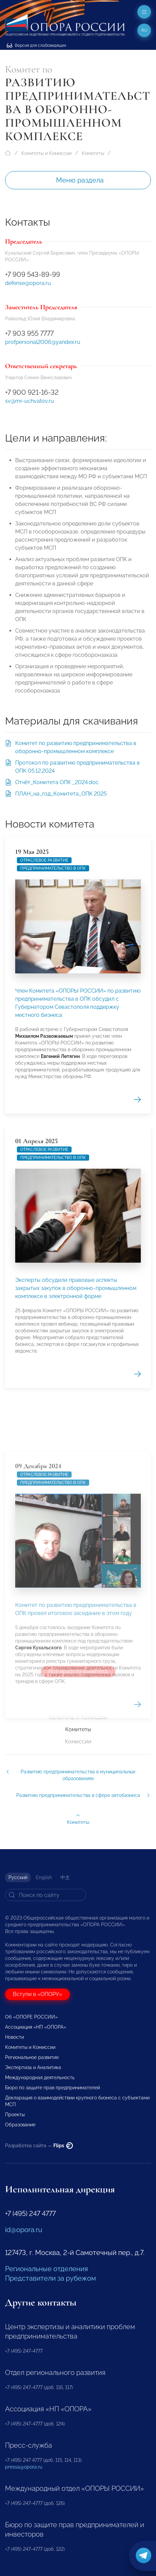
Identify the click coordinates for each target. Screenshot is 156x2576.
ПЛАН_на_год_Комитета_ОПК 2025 (61, 794)
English (44, 1877)
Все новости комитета (78, 1671)
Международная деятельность (40, 2077)
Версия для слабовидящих (36, 45)
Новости (14, 2037)
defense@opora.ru (28, 283)
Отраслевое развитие (44, 1064)
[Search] (45, 1895)
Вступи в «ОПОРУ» (37, 1994)
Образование (20, 2124)
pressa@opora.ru (23, 2467)
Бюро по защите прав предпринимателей (52, 2087)
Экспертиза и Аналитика (33, 2067)
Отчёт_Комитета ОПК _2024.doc (57, 782)
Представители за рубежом (50, 2278)
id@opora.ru (23, 2230)
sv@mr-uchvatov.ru (29, 401)
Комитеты (93, 153)
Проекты (15, 2114)
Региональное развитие (32, 2057)
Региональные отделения (46, 2269)
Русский (17, 1877)
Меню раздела (80, 180)
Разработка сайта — (39, 2145)
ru (144, 30)
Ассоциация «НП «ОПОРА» (35, 2027)
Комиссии (78, 1741)
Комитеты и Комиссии (46, 153)
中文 (65, 1877)
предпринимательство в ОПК (53, 1072)
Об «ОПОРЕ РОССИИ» (31, 2017)
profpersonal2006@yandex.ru (42, 342)
